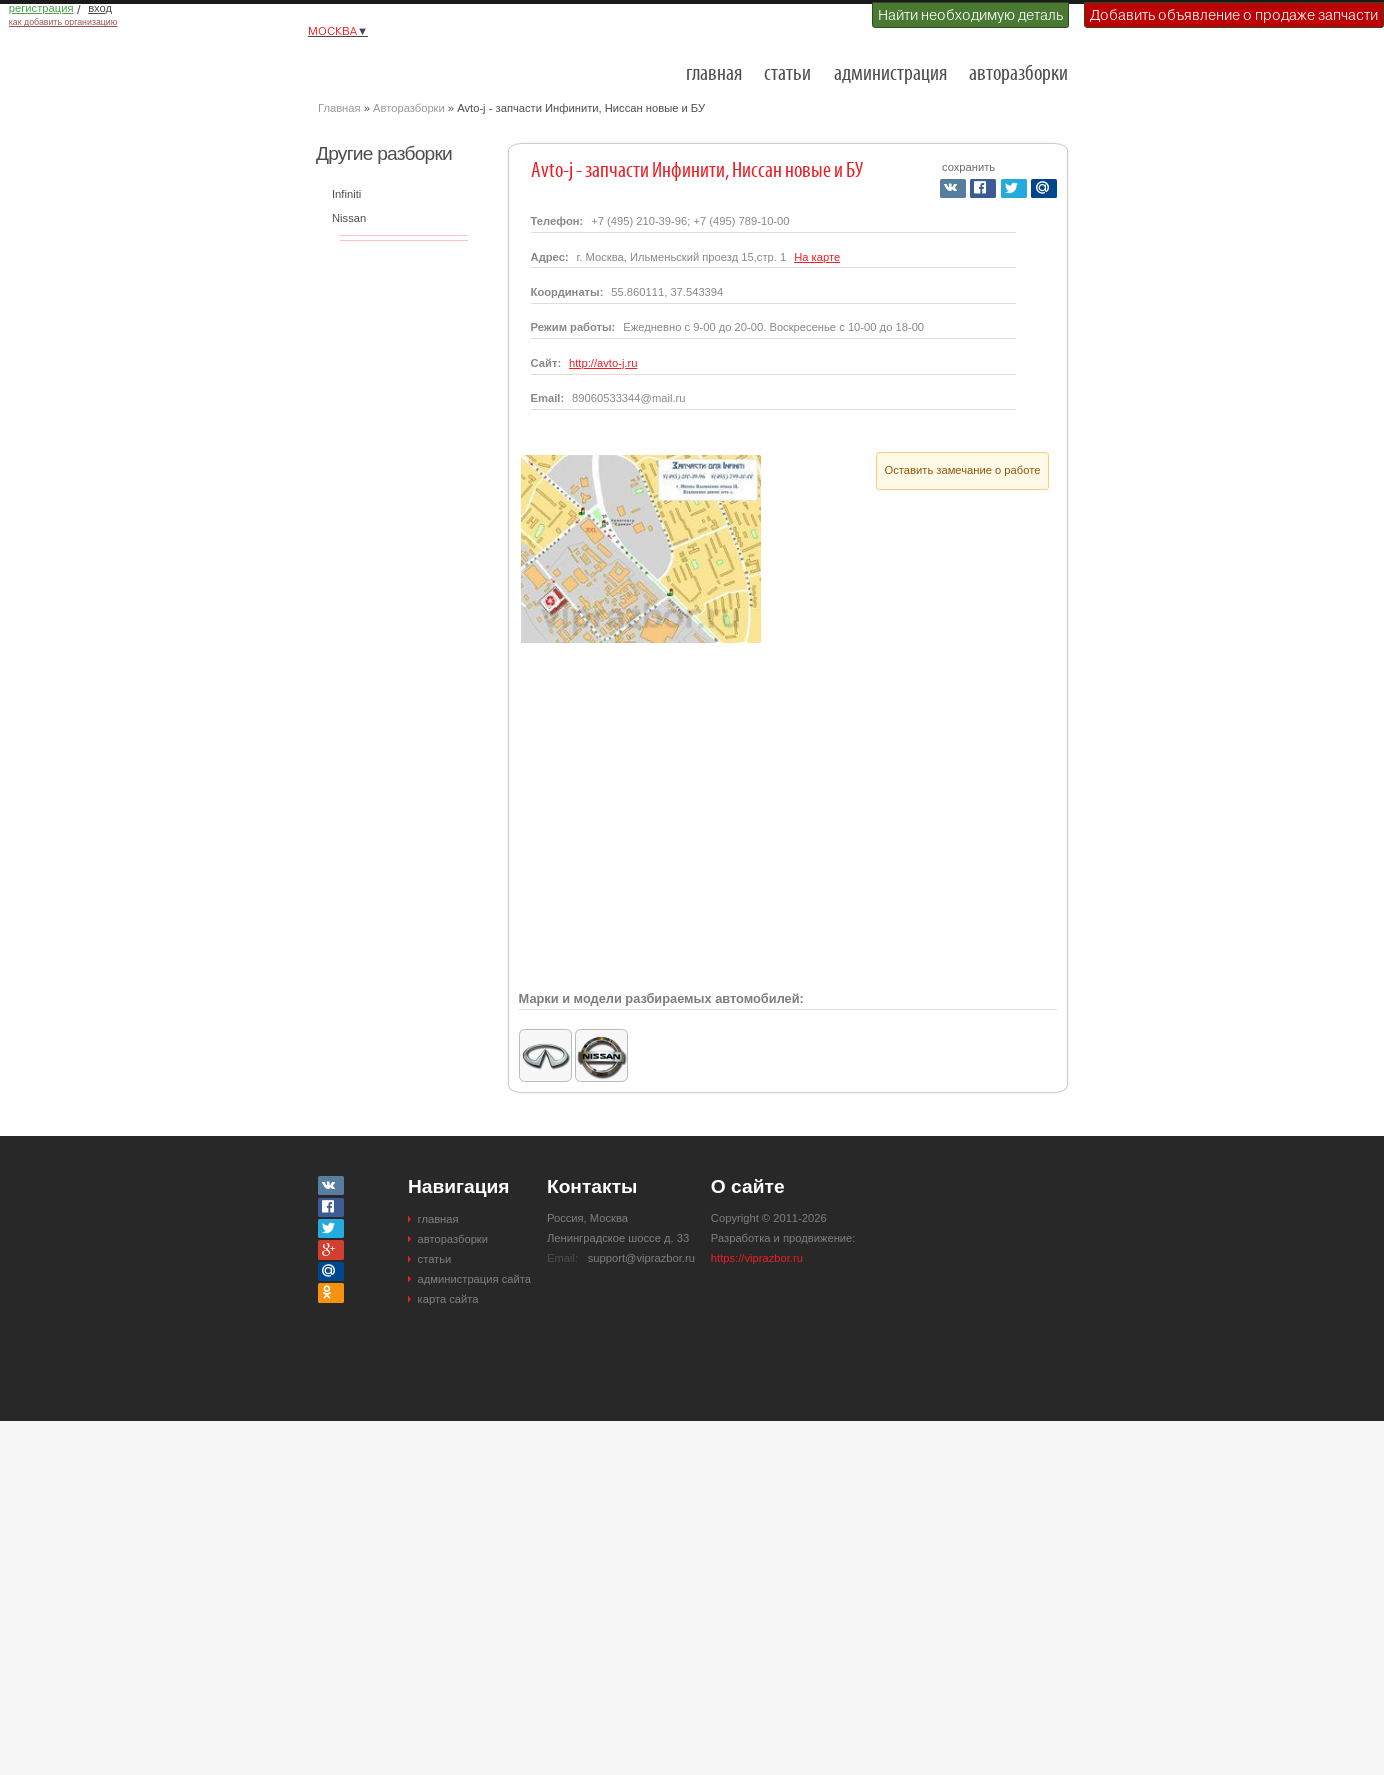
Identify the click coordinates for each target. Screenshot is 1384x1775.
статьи (787, 74)
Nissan (349, 218)
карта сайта (448, 1299)
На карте (817, 257)
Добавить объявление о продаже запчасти (1234, 15)
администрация (890, 74)
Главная (339, 108)
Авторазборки (409, 108)
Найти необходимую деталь (970, 15)
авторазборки (1018, 74)
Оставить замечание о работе (963, 470)
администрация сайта (474, 1279)
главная (714, 74)
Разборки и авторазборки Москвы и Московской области (418, 66)
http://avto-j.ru (603, 363)
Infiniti (346, 194)
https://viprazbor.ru (757, 1258)
